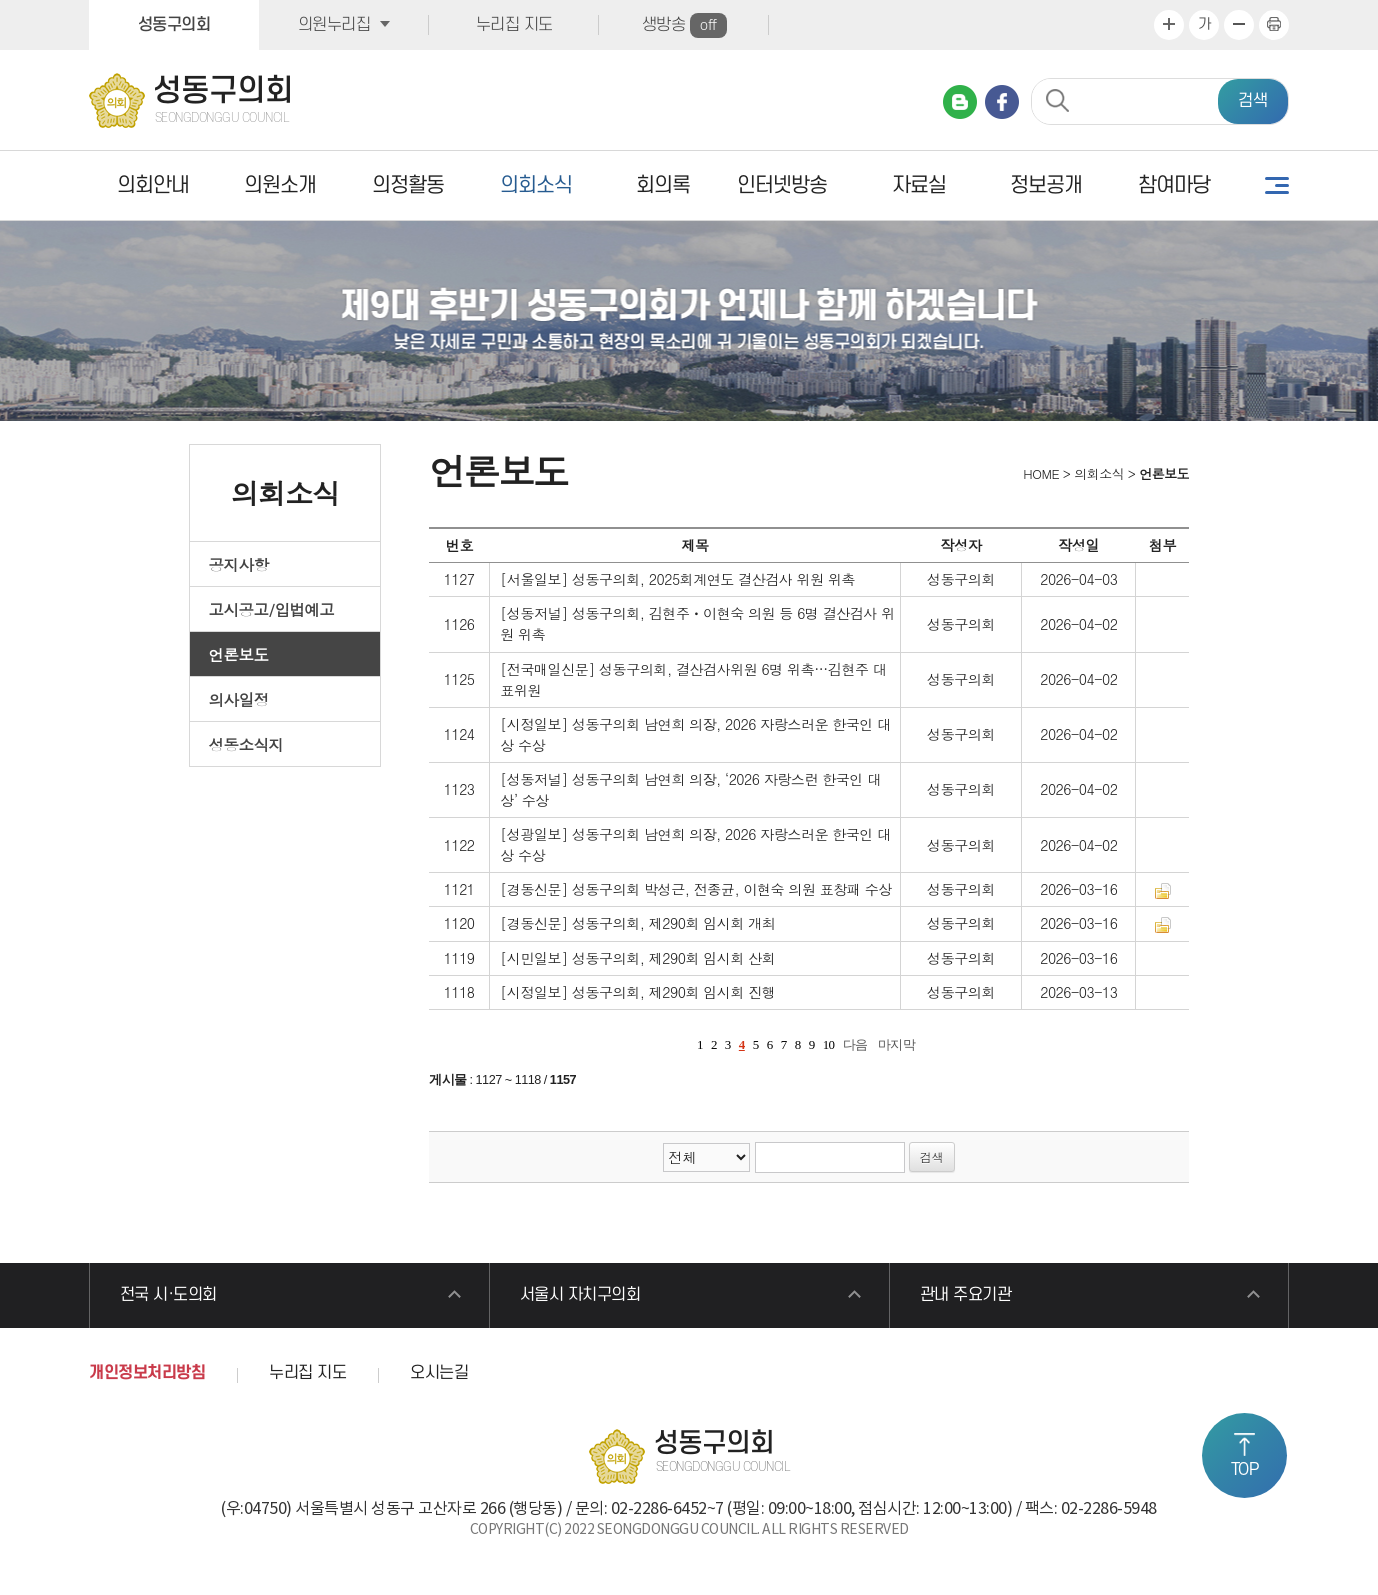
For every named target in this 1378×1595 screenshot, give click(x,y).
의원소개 (280, 185)
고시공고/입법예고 (272, 609)
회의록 (663, 185)
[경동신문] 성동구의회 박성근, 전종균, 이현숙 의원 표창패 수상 (696, 889)
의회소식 (536, 185)
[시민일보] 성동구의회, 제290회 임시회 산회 (637, 958)
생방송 (684, 25)
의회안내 (153, 185)
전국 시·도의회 (168, 1295)
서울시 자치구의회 (580, 1295)
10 (829, 1044)
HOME (1039, 473)
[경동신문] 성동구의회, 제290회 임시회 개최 (637, 923)
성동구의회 (174, 25)
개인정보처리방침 (147, 1373)
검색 (1253, 101)
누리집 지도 (514, 25)
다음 (855, 1044)
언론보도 (239, 654)
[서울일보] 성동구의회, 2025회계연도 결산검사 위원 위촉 (677, 579)
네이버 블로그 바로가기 (960, 102)
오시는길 (439, 1373)
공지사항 (239, 564)
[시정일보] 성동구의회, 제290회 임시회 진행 (637, 992)
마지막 (897, 1044)
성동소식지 (246, 744)
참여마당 (1174, 185)
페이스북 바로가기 (1002, 102)
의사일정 (239, 699)
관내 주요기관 (966, 1295)
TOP (1245, 1470)
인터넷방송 (782, 185)
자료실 (919, 185)
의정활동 (408, 185)
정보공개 (1046, 185)
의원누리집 (334, 25)
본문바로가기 (0, 0)
